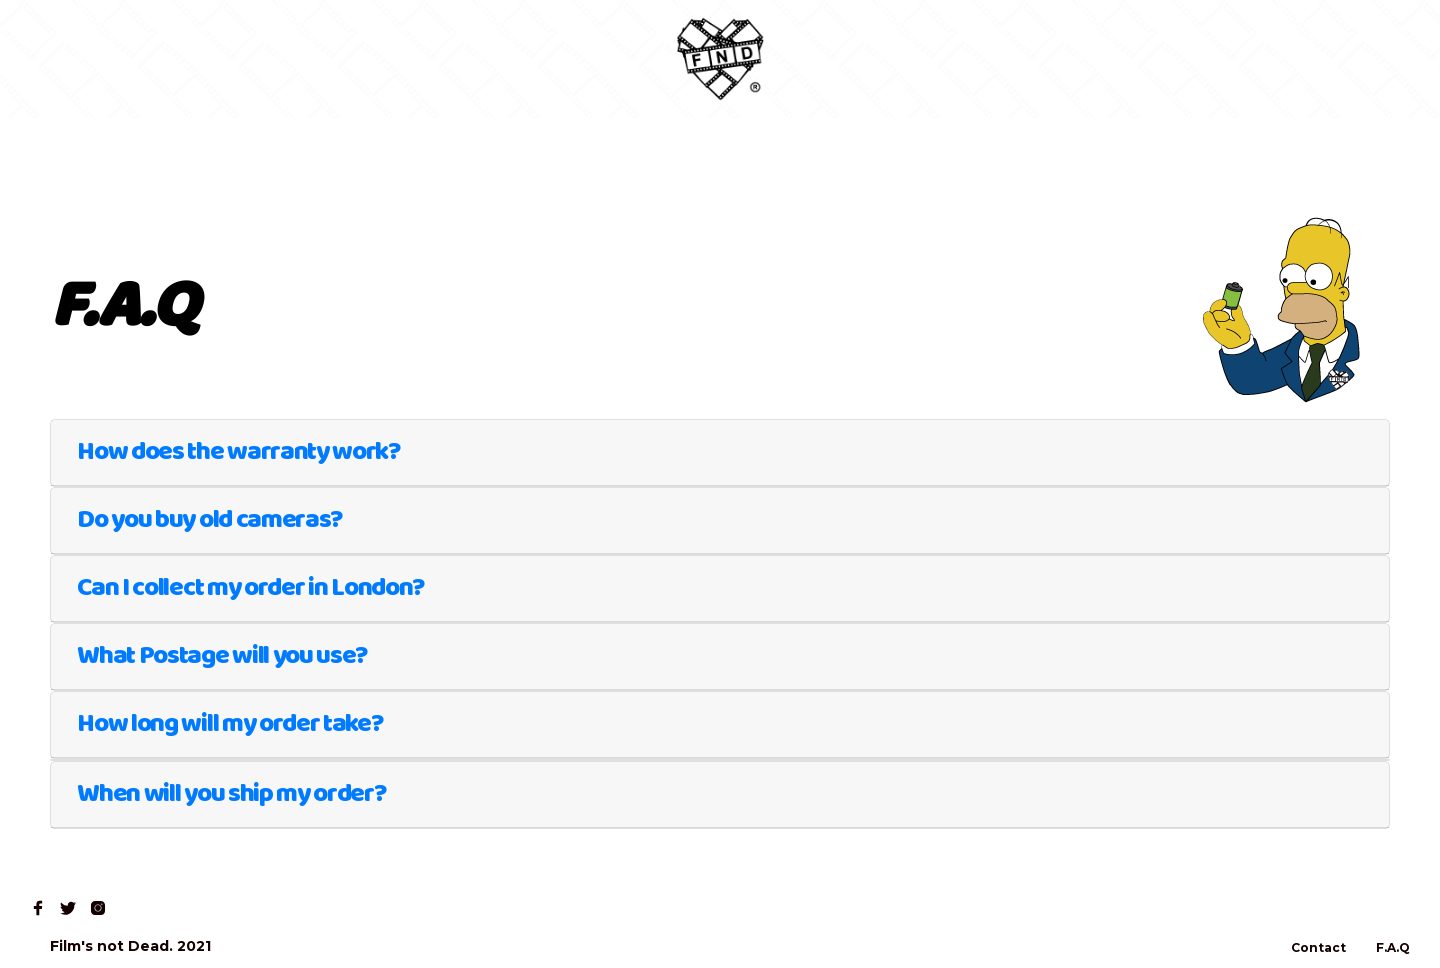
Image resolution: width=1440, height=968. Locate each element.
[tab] (720, 453)
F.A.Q (1393, 947)
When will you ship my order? (231, 794)
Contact (306, 59)
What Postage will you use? (222, 656)
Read (218, 59)
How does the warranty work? (238, 452)
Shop (141, 59)
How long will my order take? (229, 724)
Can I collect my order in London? (250, 588)
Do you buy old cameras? (209, 520)
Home (61, 59)
